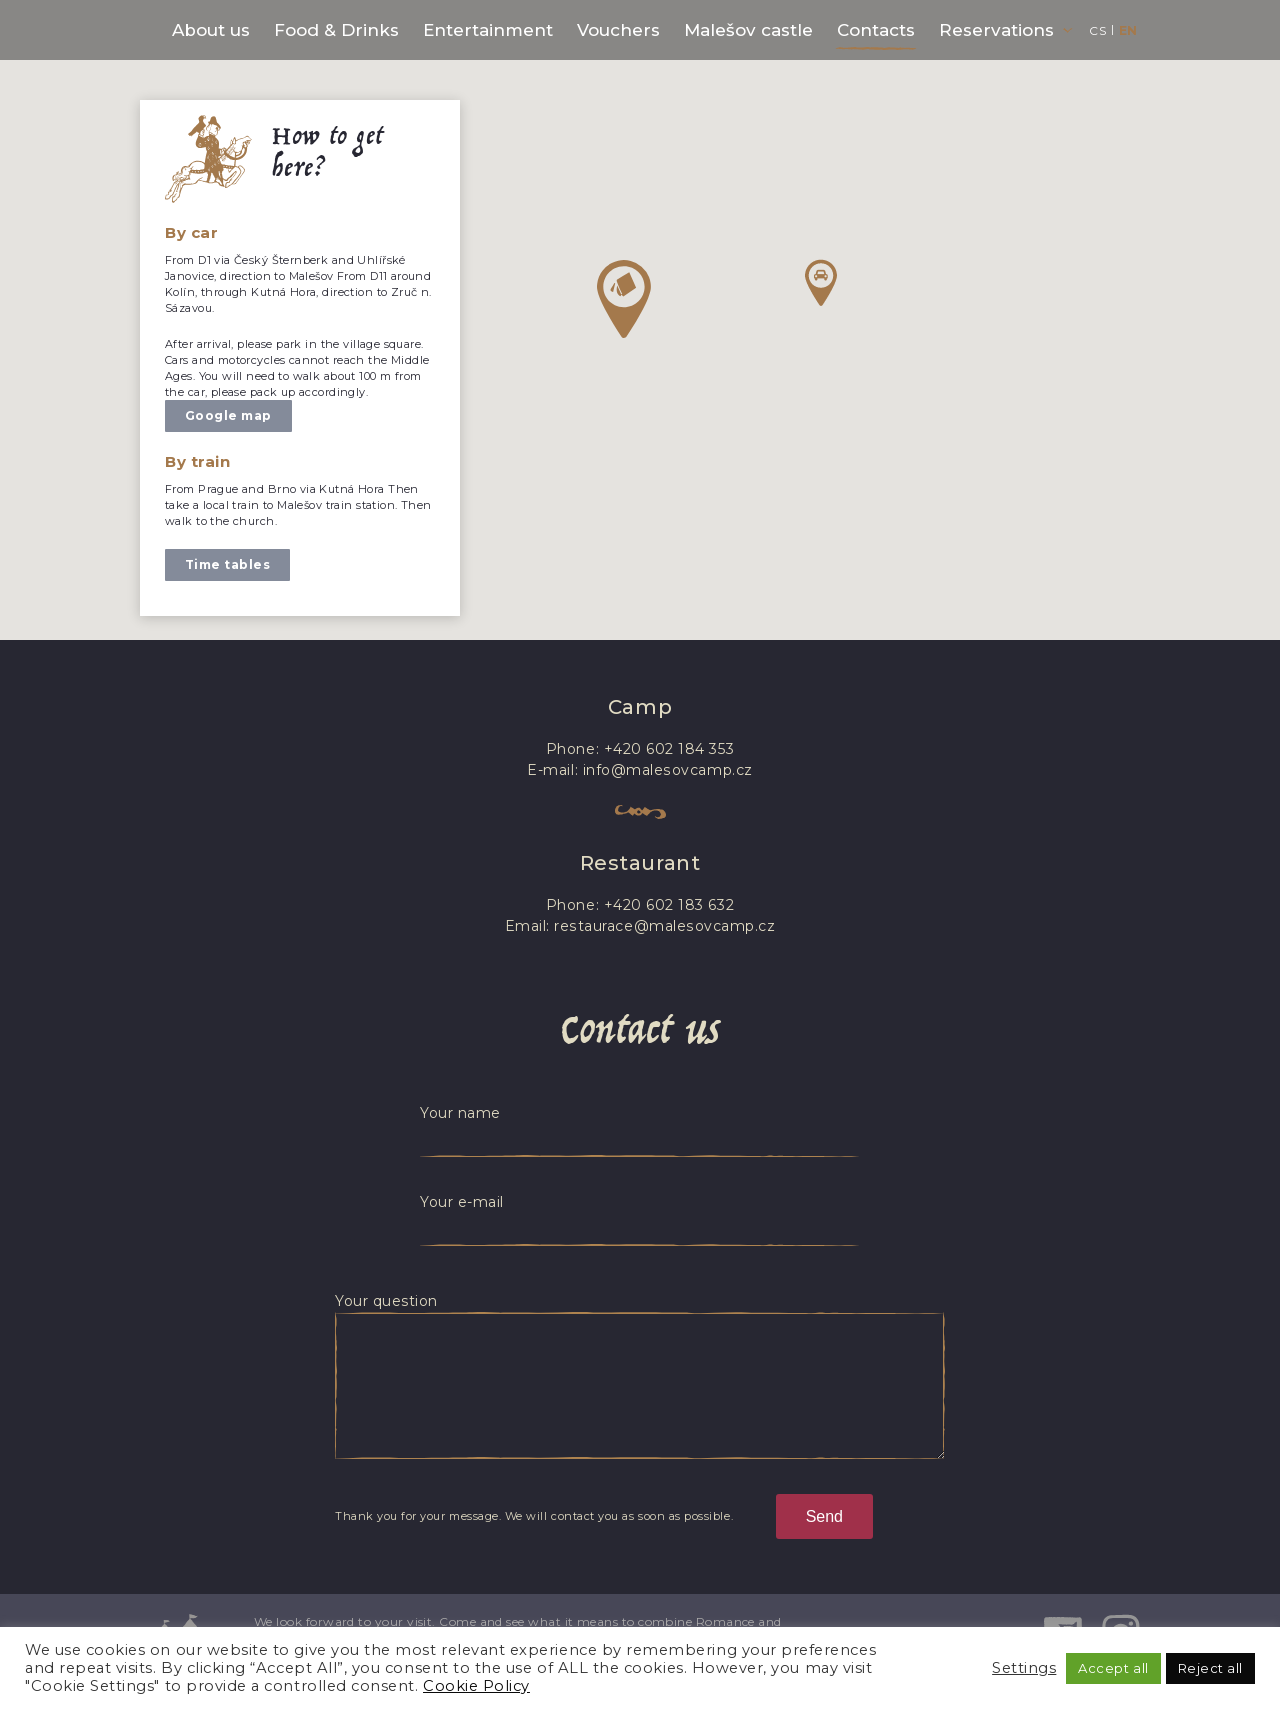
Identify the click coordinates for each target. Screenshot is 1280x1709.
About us (211, 30)
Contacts (876, 30)
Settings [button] (1024, 1668)
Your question (386, 1301)
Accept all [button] (1113, 1668)
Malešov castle (748, 30)
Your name (460, 1113)
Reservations (996, 30)
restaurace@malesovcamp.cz (664, 926)
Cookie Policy (476, 1686)
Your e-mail (462, 1202)
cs (1097, 30)
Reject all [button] (1210, 1668)
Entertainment (488, 30)
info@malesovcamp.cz (667, 770)
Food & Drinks (336, 30)
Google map (228, 415)
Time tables (227, 564)
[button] (624, 299)
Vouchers (618, 30)
